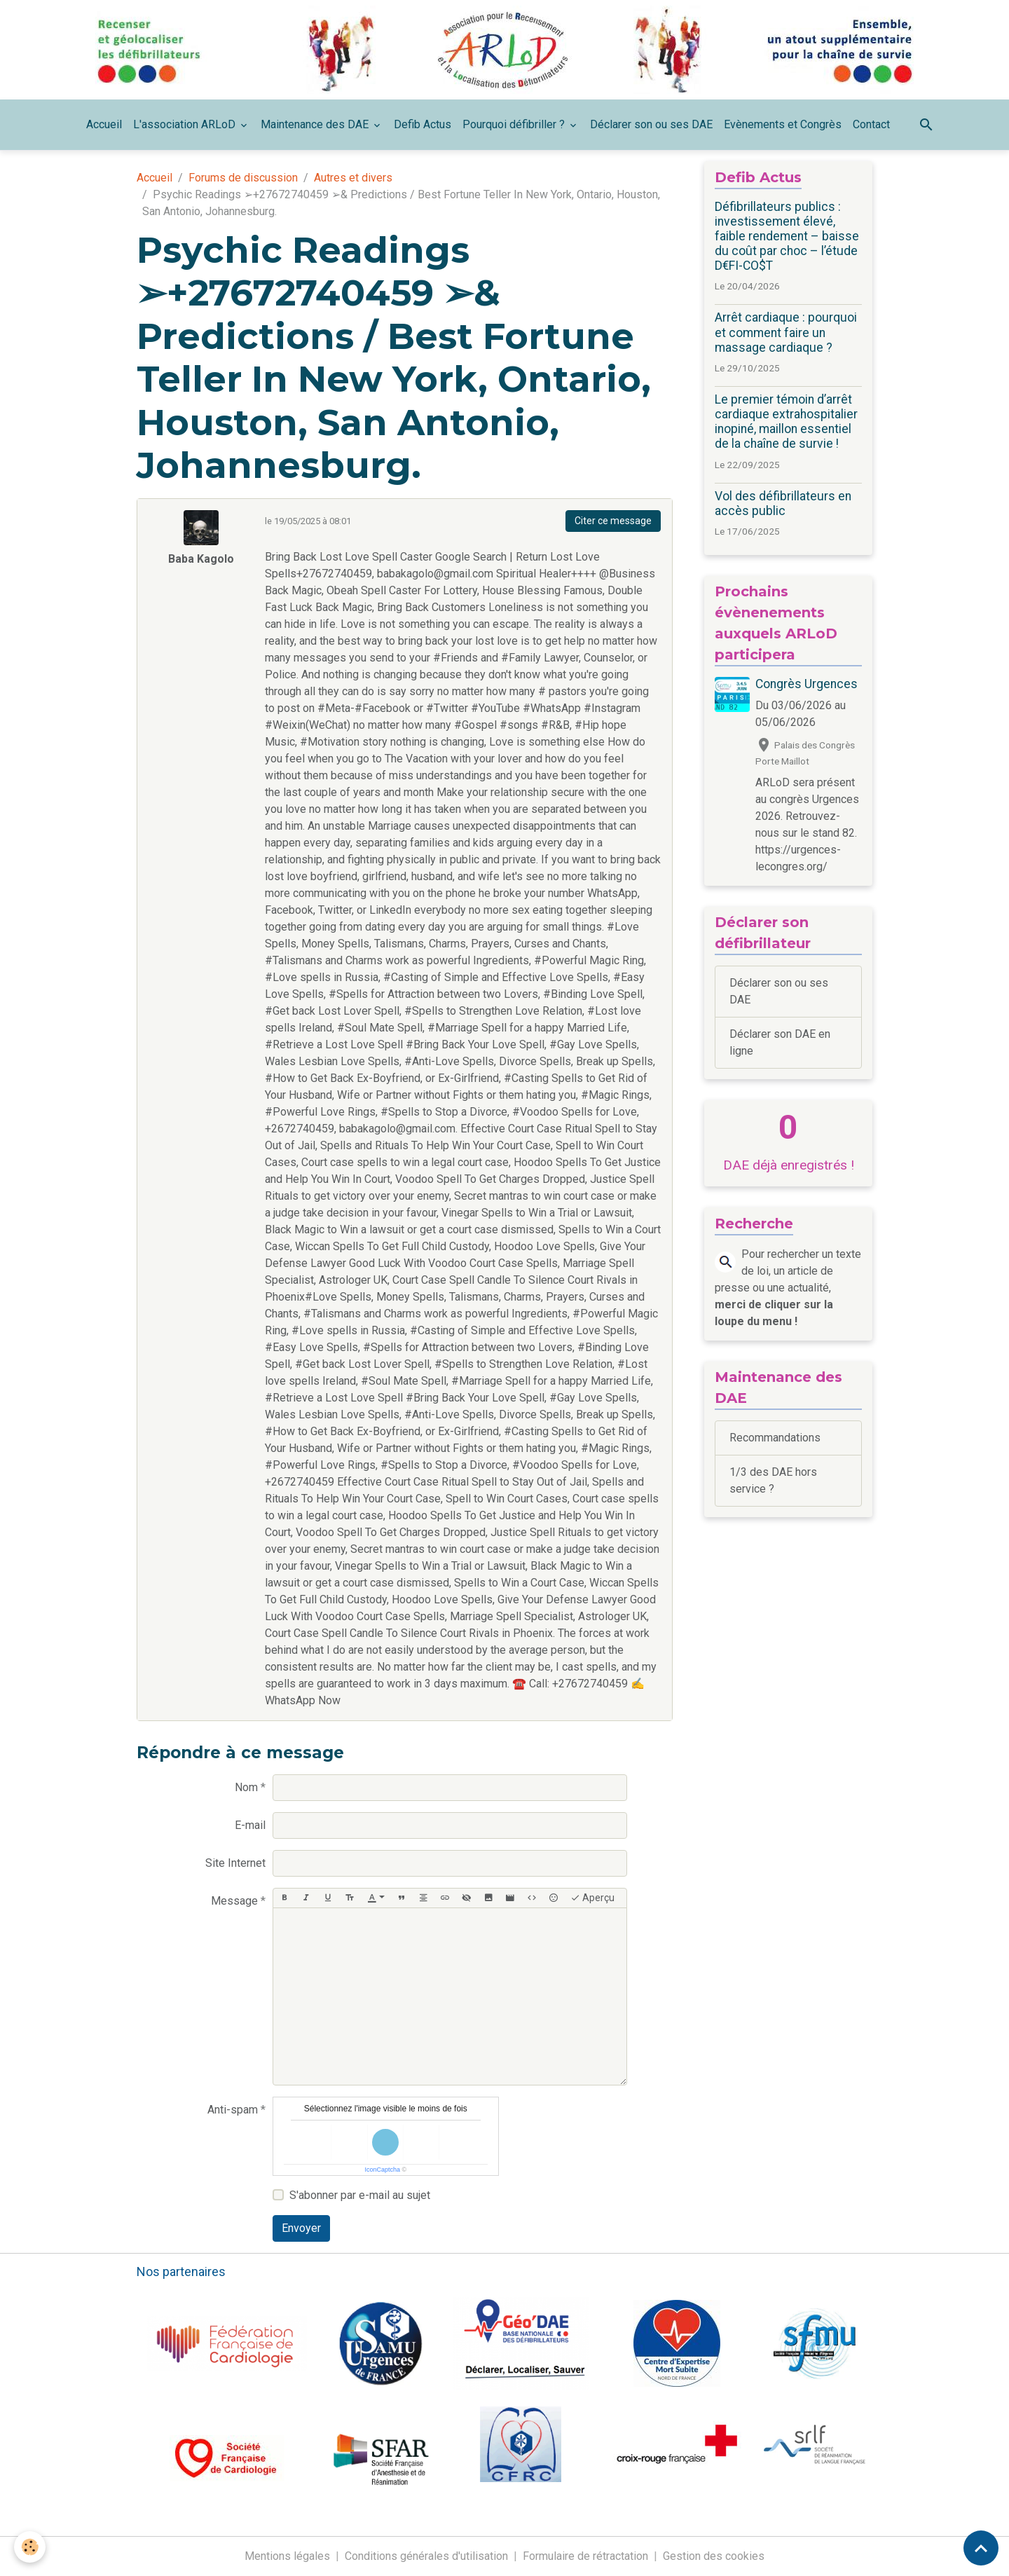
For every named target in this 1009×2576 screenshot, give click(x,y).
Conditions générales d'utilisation (426, 2556)
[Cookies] (30, 2547)
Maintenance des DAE (316, 124)
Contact (871, 124)
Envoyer (301, 2228)
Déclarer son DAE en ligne (779, 1042)
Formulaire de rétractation (585, 2556)
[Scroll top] (980, 2547)
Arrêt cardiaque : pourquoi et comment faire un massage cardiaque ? (786, 332)
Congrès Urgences (806, 684)
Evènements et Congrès (783, 124)
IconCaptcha (382, 2169)
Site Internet (235, 1863)
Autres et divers (353, 177)
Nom (246, 1787)
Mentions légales (287, 2556)
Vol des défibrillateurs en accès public (783, 503)
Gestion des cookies (713, 2556)
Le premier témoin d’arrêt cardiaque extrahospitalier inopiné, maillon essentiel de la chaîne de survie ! (786, 421)
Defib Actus (422, 124)
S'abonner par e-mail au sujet (359, 2195)
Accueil (104, 124)
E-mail (250, 1825)
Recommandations (775, 1437)
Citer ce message (613, 520)
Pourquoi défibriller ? (515, 124)
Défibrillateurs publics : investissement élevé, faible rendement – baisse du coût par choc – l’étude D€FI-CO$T (787, 236)
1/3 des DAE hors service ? (773, 1480)
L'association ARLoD (185, 124)
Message (234, 1900)
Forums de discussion (243, 177)
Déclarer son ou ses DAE (651, 124)
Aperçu (592, 1898)
